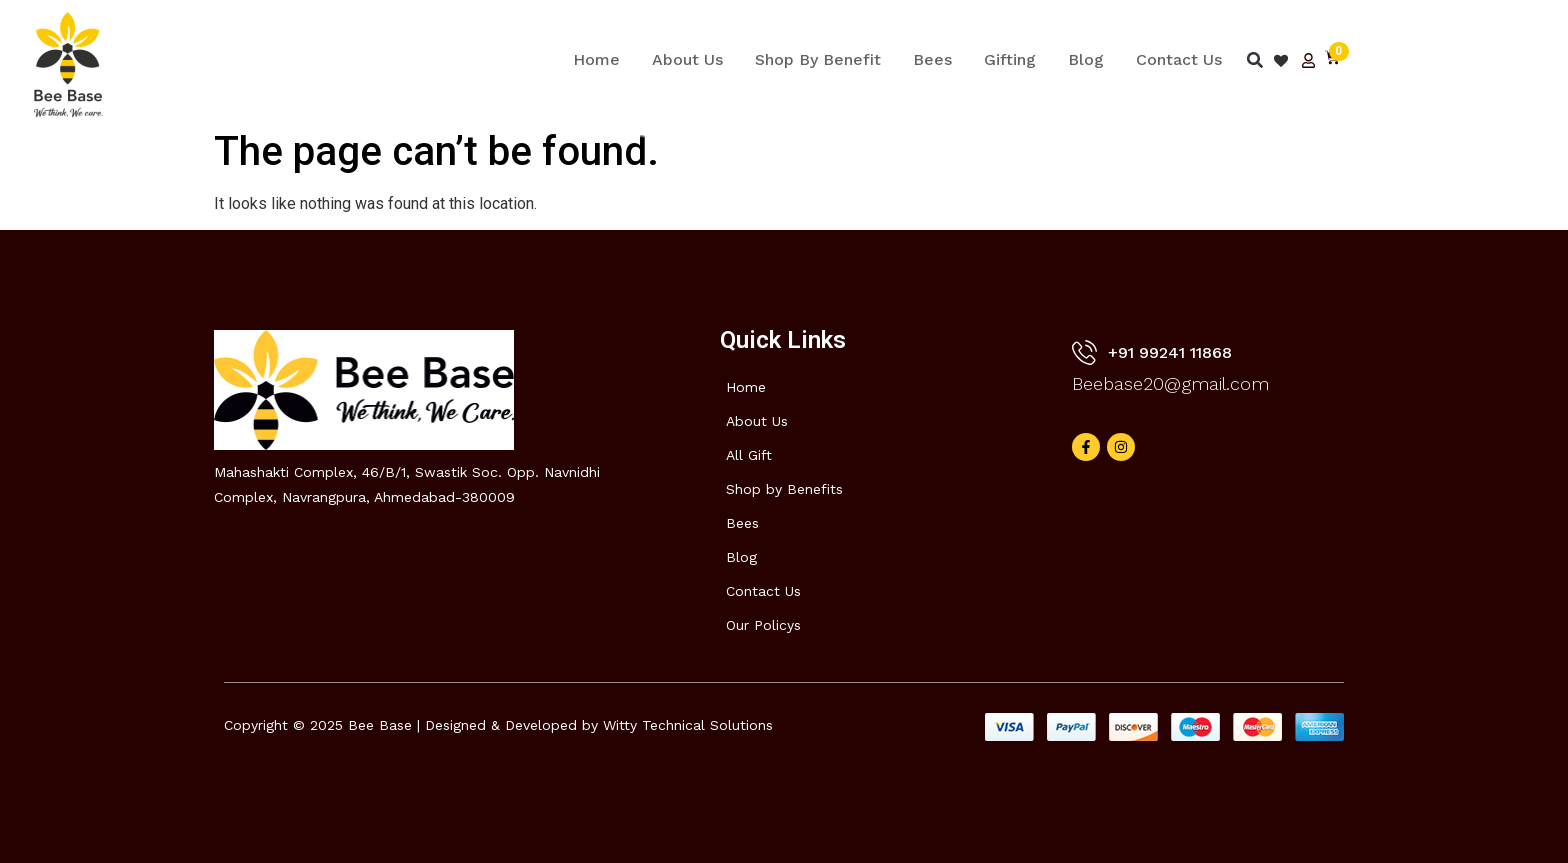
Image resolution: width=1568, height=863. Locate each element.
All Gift (749, 455)
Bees (932, 59)
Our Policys (763, 625)
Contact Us (1179, 59)
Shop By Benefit (818, 59)
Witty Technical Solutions (688, 725)
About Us (687, 59)
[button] (1254, 60)
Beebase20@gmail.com (1170, 383)
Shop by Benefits (784, 489)
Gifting (1010, 59)
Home (596, 59)
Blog (1086, 59)
